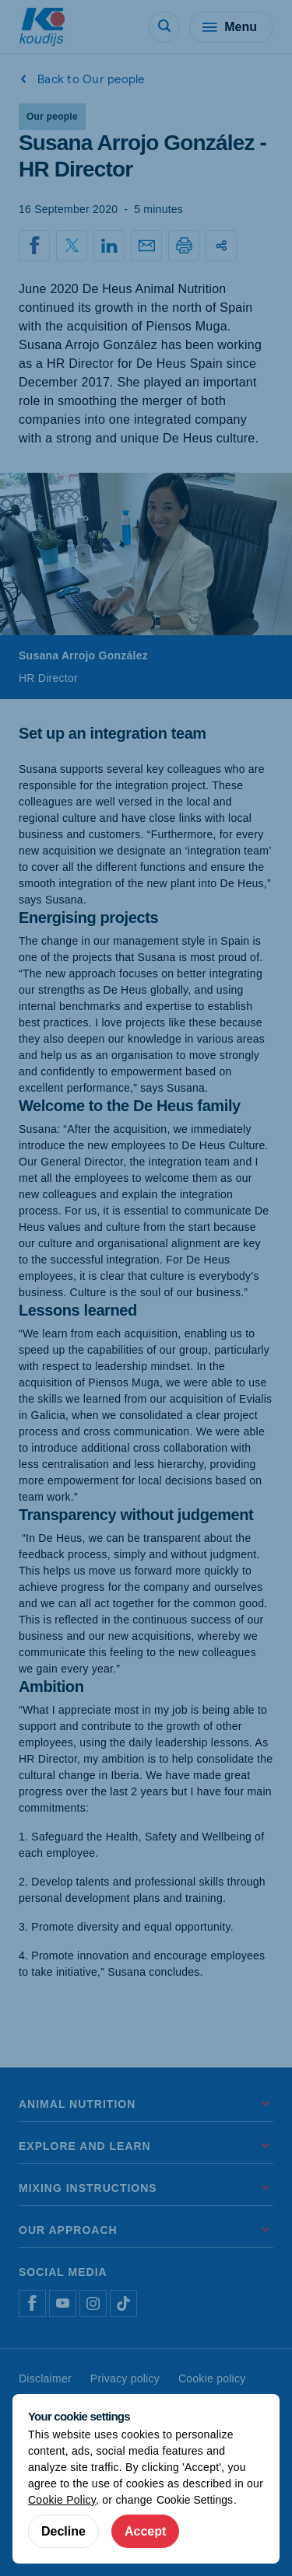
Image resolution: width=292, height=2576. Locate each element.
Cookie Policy (62, 2500)
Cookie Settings (195, 2500)
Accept (145, 2531)
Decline (63, 2531)
